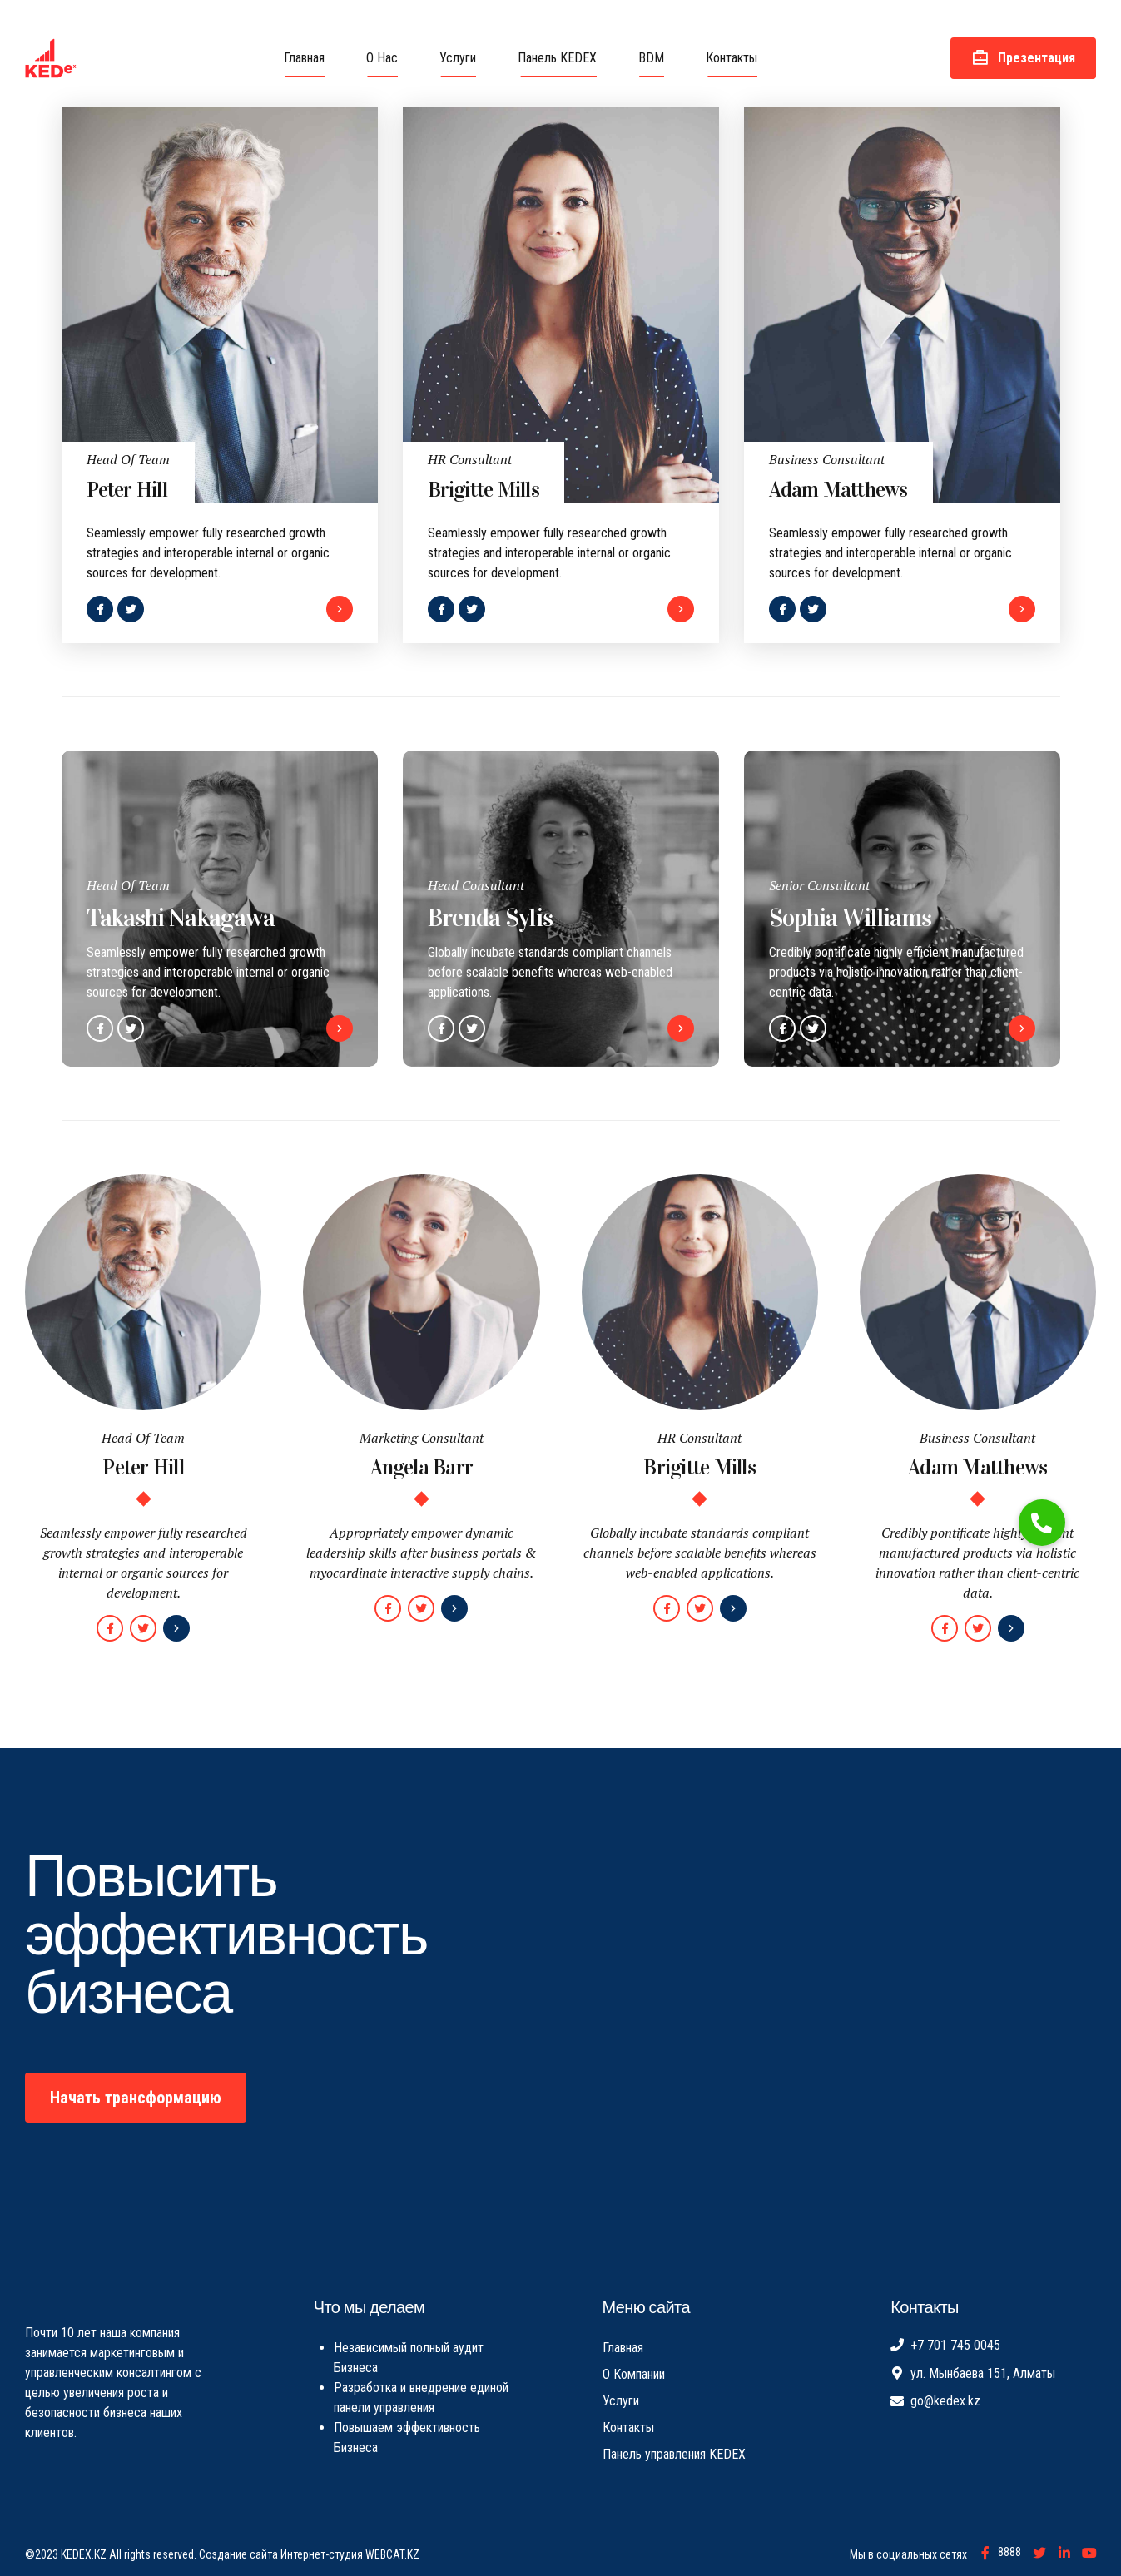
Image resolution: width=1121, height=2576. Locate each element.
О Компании (634, 2374)
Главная (304, 58)
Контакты (731, 58)
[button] (1042, 1522)
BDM (651, 58)
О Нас (382, 58)
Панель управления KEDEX (674, 2454)
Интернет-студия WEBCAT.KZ (349, 2554)
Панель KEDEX (557, 58)
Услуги (457, 58)
